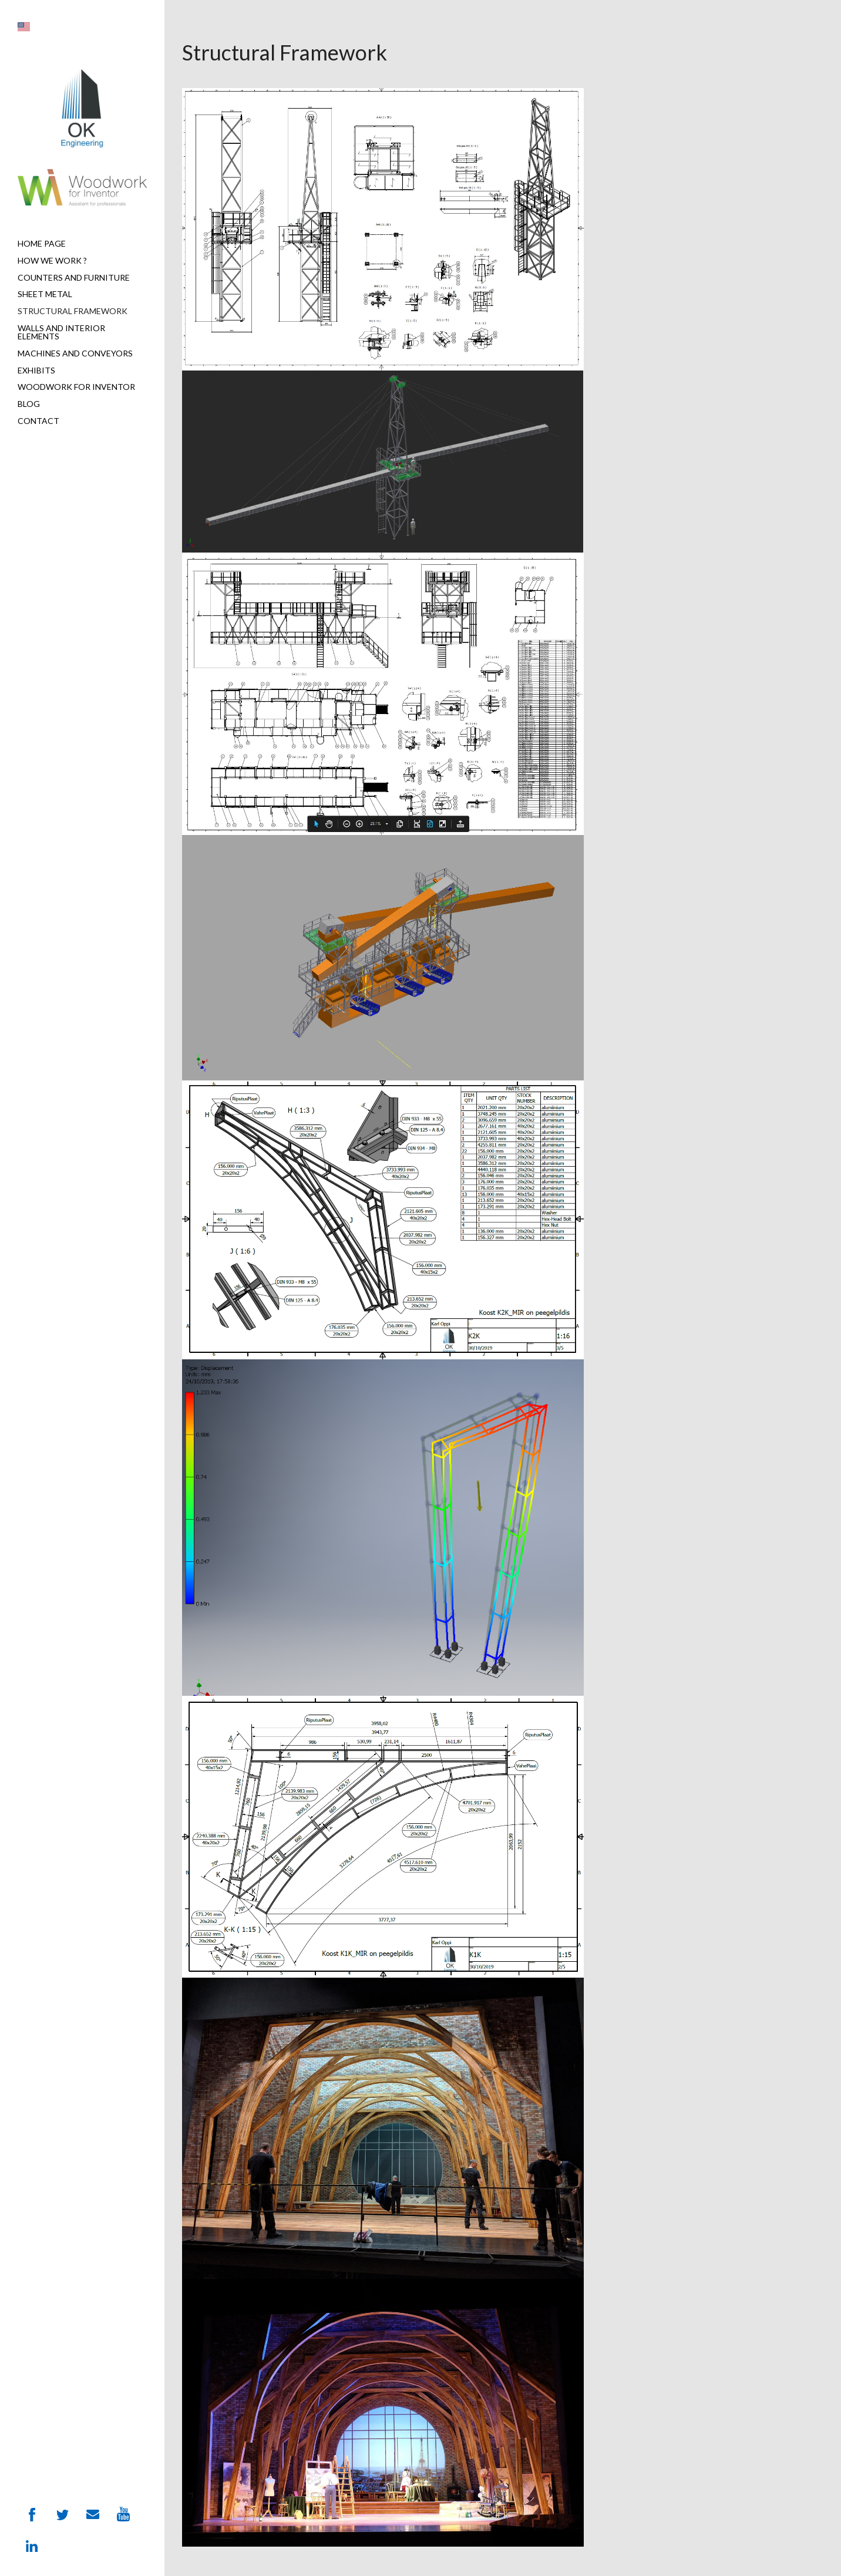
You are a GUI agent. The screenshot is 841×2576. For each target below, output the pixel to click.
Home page (42, 243)
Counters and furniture (74, 277)
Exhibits (36, 370)
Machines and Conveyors (75, 353)
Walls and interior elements (61, 332)
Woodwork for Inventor (76, 387)
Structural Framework (72, 311)
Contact (38, 421)
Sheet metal (45, 294)
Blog (29, 404)
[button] (24, 26)
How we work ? (52, 260)
